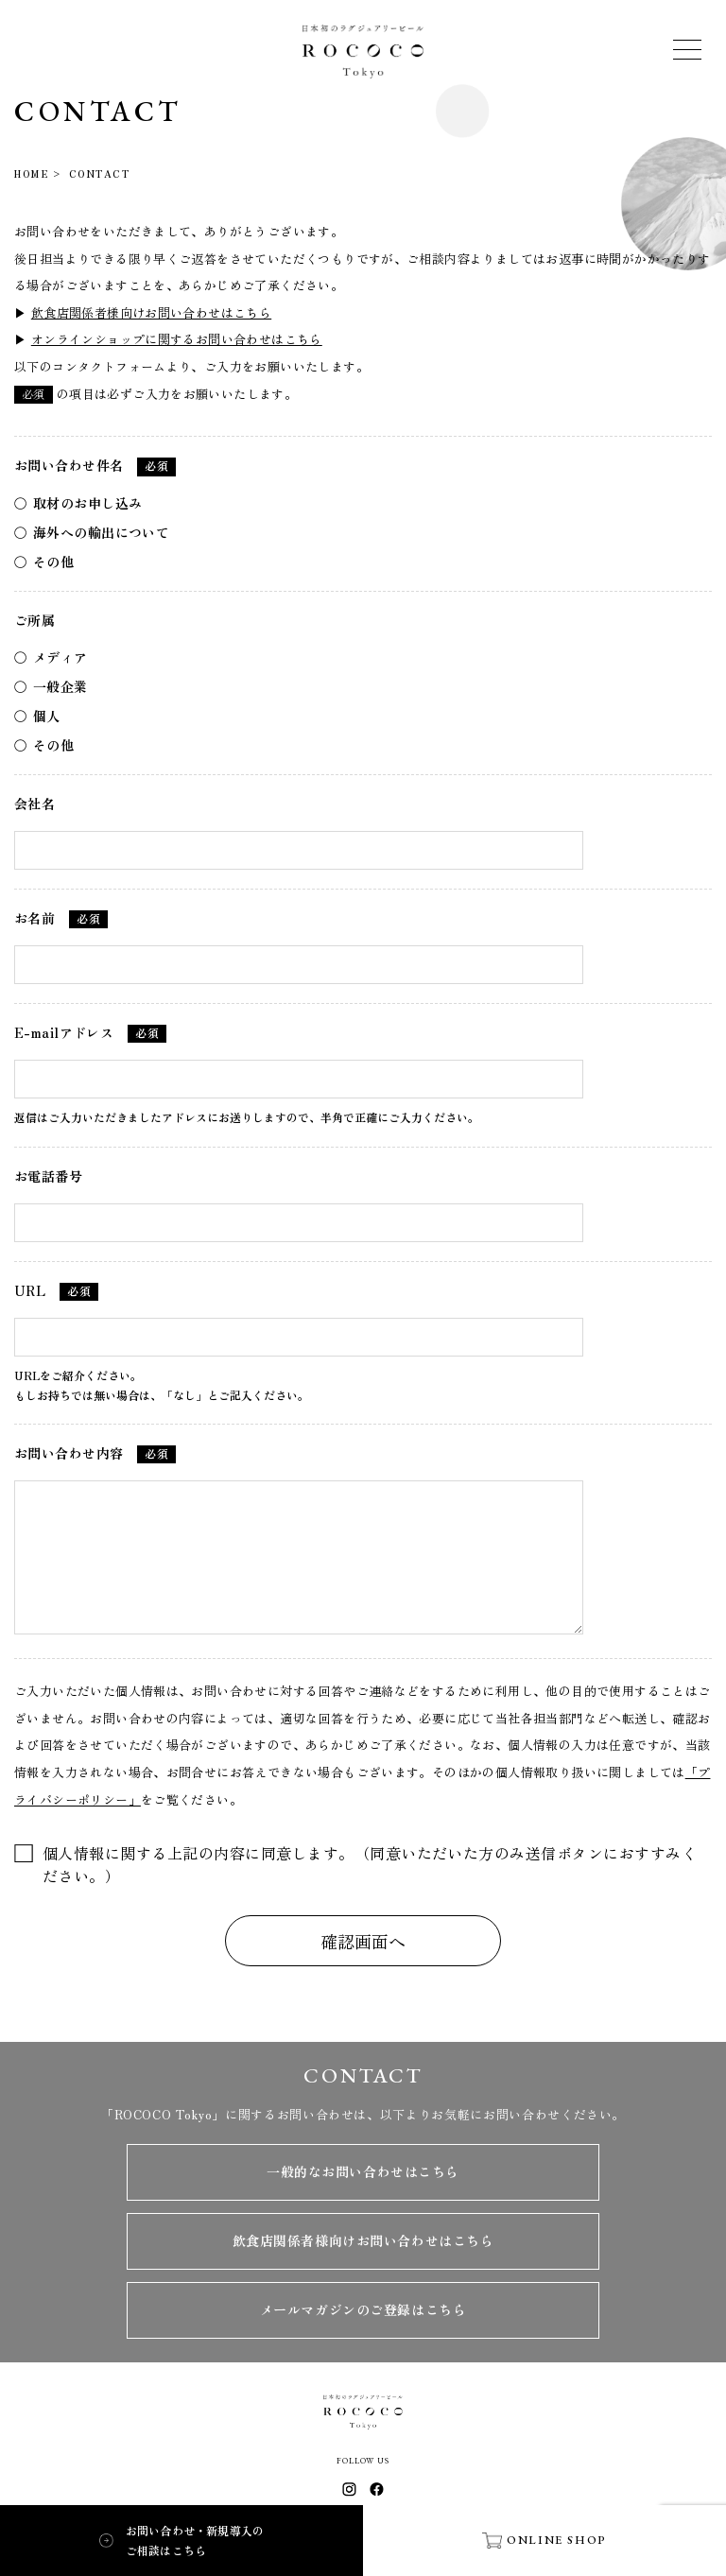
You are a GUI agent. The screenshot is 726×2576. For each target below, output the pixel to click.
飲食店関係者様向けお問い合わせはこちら (151, 312)
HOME (31, 173)
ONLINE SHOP (544, 2540)
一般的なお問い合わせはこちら (363, 2171)
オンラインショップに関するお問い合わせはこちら (176, 339)
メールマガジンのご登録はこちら (363, 2309)
